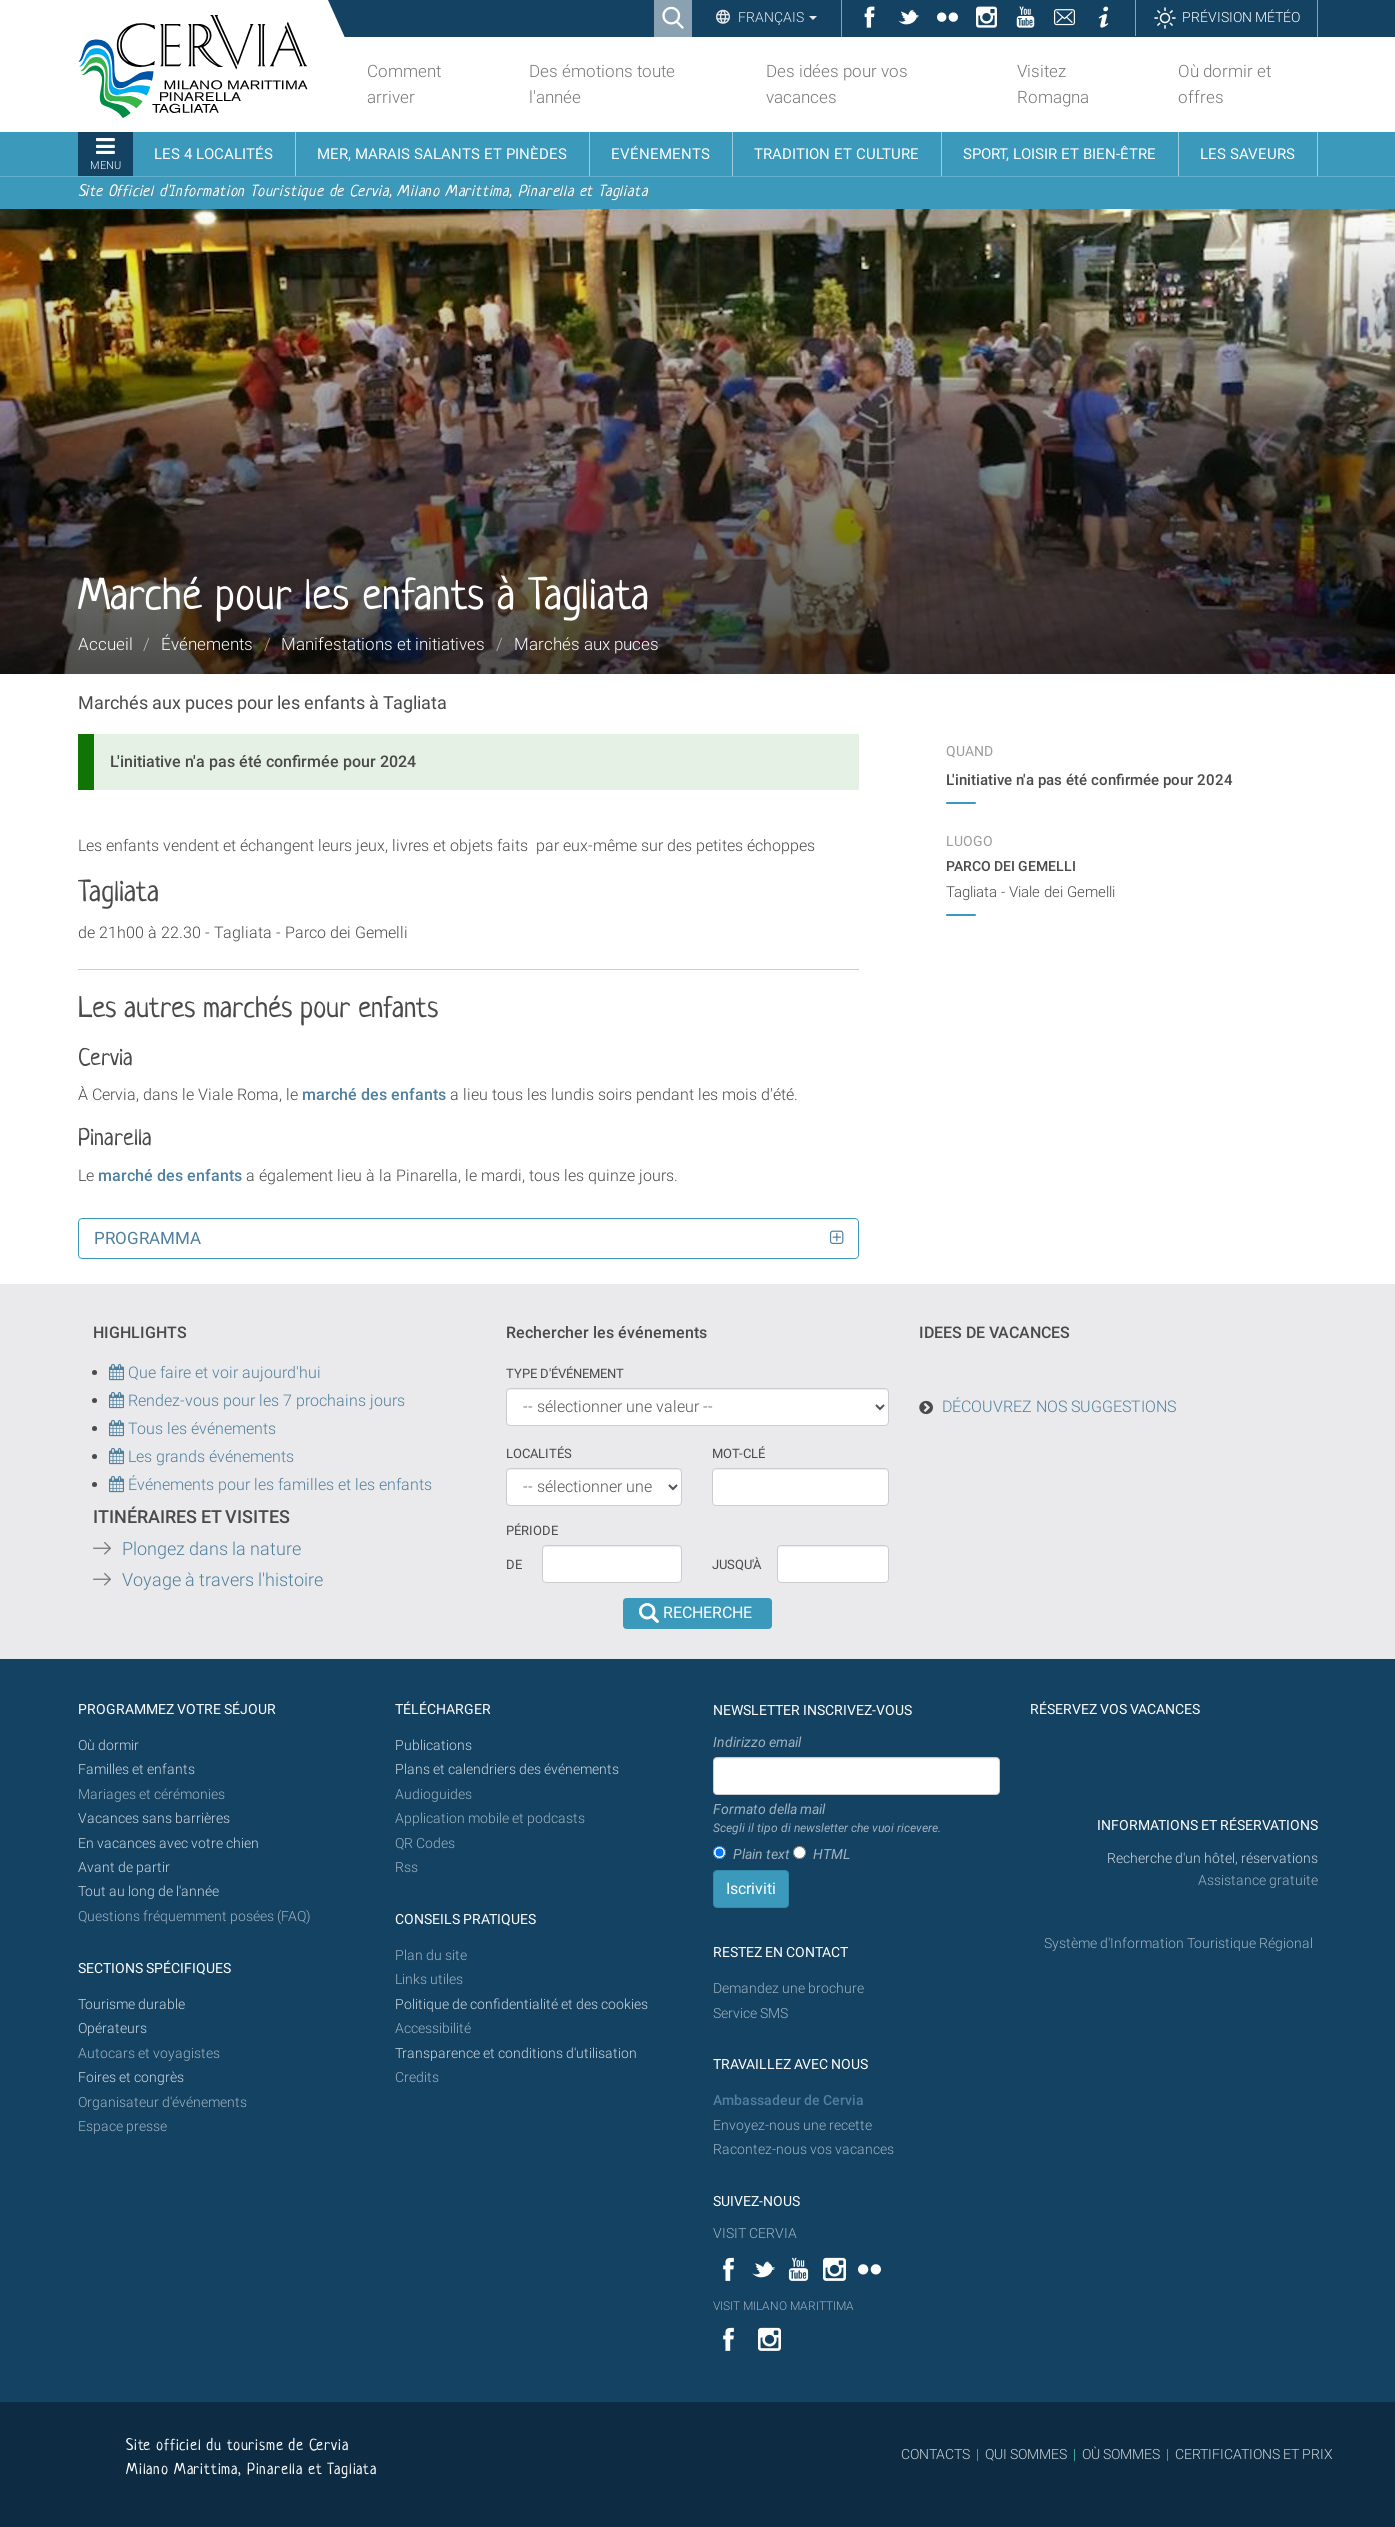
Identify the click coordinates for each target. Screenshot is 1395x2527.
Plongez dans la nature (211, 1549)
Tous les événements (192, 1428)
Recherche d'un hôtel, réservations (1212, 1858)
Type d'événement (565, 1373)
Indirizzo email (757, 1742)
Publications (433, 1745)
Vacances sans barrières (154, 1818)
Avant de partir (124, 1867)
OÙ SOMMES (1121, 2454)
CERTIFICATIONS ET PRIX (1254, 2454)
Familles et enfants (136, 1769)
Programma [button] (147, 1238)
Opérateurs (112, 2028)
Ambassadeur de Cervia (788, 2100)
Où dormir (108, 1745)
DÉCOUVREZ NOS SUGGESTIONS (1059, 1406)
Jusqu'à (736, 1564)
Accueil (105, 644)
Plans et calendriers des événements (507, 1769)
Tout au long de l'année (148, 1891)
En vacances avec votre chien (170, 1843)
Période (532, 1530)
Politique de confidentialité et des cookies (521, 2004)
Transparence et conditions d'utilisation (516, 2053)
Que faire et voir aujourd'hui (215, 1372)
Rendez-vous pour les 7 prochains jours (266, 1400)
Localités (539, 1453)
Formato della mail (827, 1819)
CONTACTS (935, 2454)
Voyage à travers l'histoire (222, 1580)
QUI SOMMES (1026, 2454)
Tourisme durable (131, 2004)
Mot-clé (738, 1453)
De (514, 1564)
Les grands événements (209, 1456)
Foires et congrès (131, 2077)
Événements (207, 644)
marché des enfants (374, 1094)
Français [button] (776, 17)
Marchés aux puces (586, 644)
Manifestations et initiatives (383, 644)
